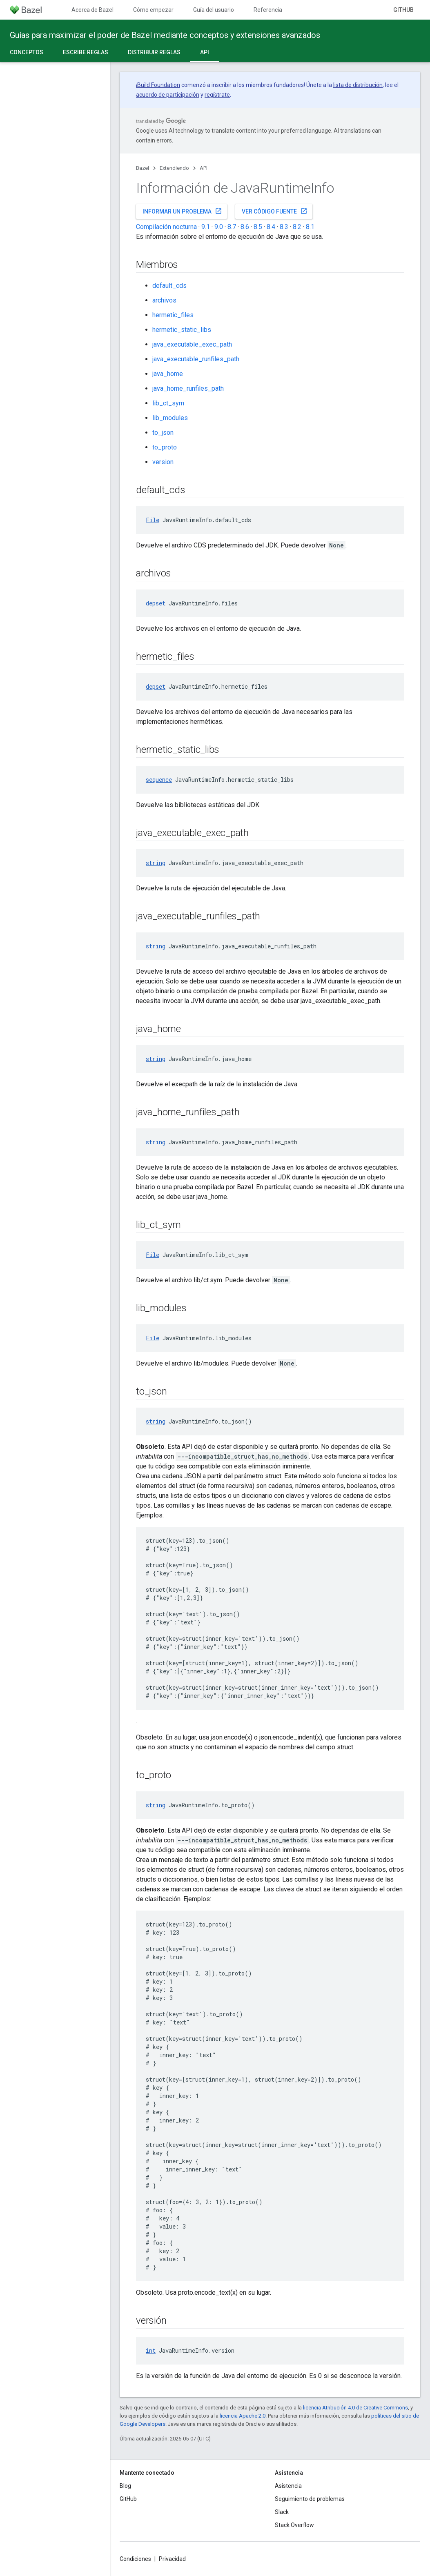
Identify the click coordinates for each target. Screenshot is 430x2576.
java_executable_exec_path (192, 344)
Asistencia (288, 2486)
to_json (163, 432)
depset (155, 603)
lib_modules (170, 418)
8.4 (271, 227)
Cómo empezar (153, 10)
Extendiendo (174, 168)
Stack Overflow (294, 2525)
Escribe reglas (85, 52)
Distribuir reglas (154, 52)
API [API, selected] (204, 52)
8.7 (231, 227)
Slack (282, 2512)
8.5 (258, 227)
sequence (159, 779)
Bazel (142, 168)
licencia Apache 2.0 (242, 2416)
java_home (167, 374)
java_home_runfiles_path (188, 388)
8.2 (297, 227)
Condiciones (135, 2559)
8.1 (310, 227)
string (155, 863)
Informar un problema (182, 211)
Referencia (268, 10)
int (151, 2350)
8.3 (284, 227)
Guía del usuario (213, 10)
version (163, 462)
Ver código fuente (274, 211)
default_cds (169, 285)
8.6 (245, 227)
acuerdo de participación (167, 94)
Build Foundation (158, 85)
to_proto (164, 447)
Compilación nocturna (166, 227)
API (203, 168)
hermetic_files (173, 315)
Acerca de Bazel (92, 10)
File (152, 520)
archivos (164, 300)
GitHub (403, 10)
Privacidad (172, 2559)
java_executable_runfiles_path (195, 359)
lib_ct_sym (168, 403)
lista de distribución (358, 85)
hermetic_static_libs (181, 330)
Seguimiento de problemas (310, 2499)
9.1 (205, 227)
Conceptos (26, 52)
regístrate (217, 94)
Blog (125, 2486)
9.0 (218, 227)
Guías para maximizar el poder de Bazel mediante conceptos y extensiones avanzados (165, 35)
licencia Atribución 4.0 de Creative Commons (355, 2408)
